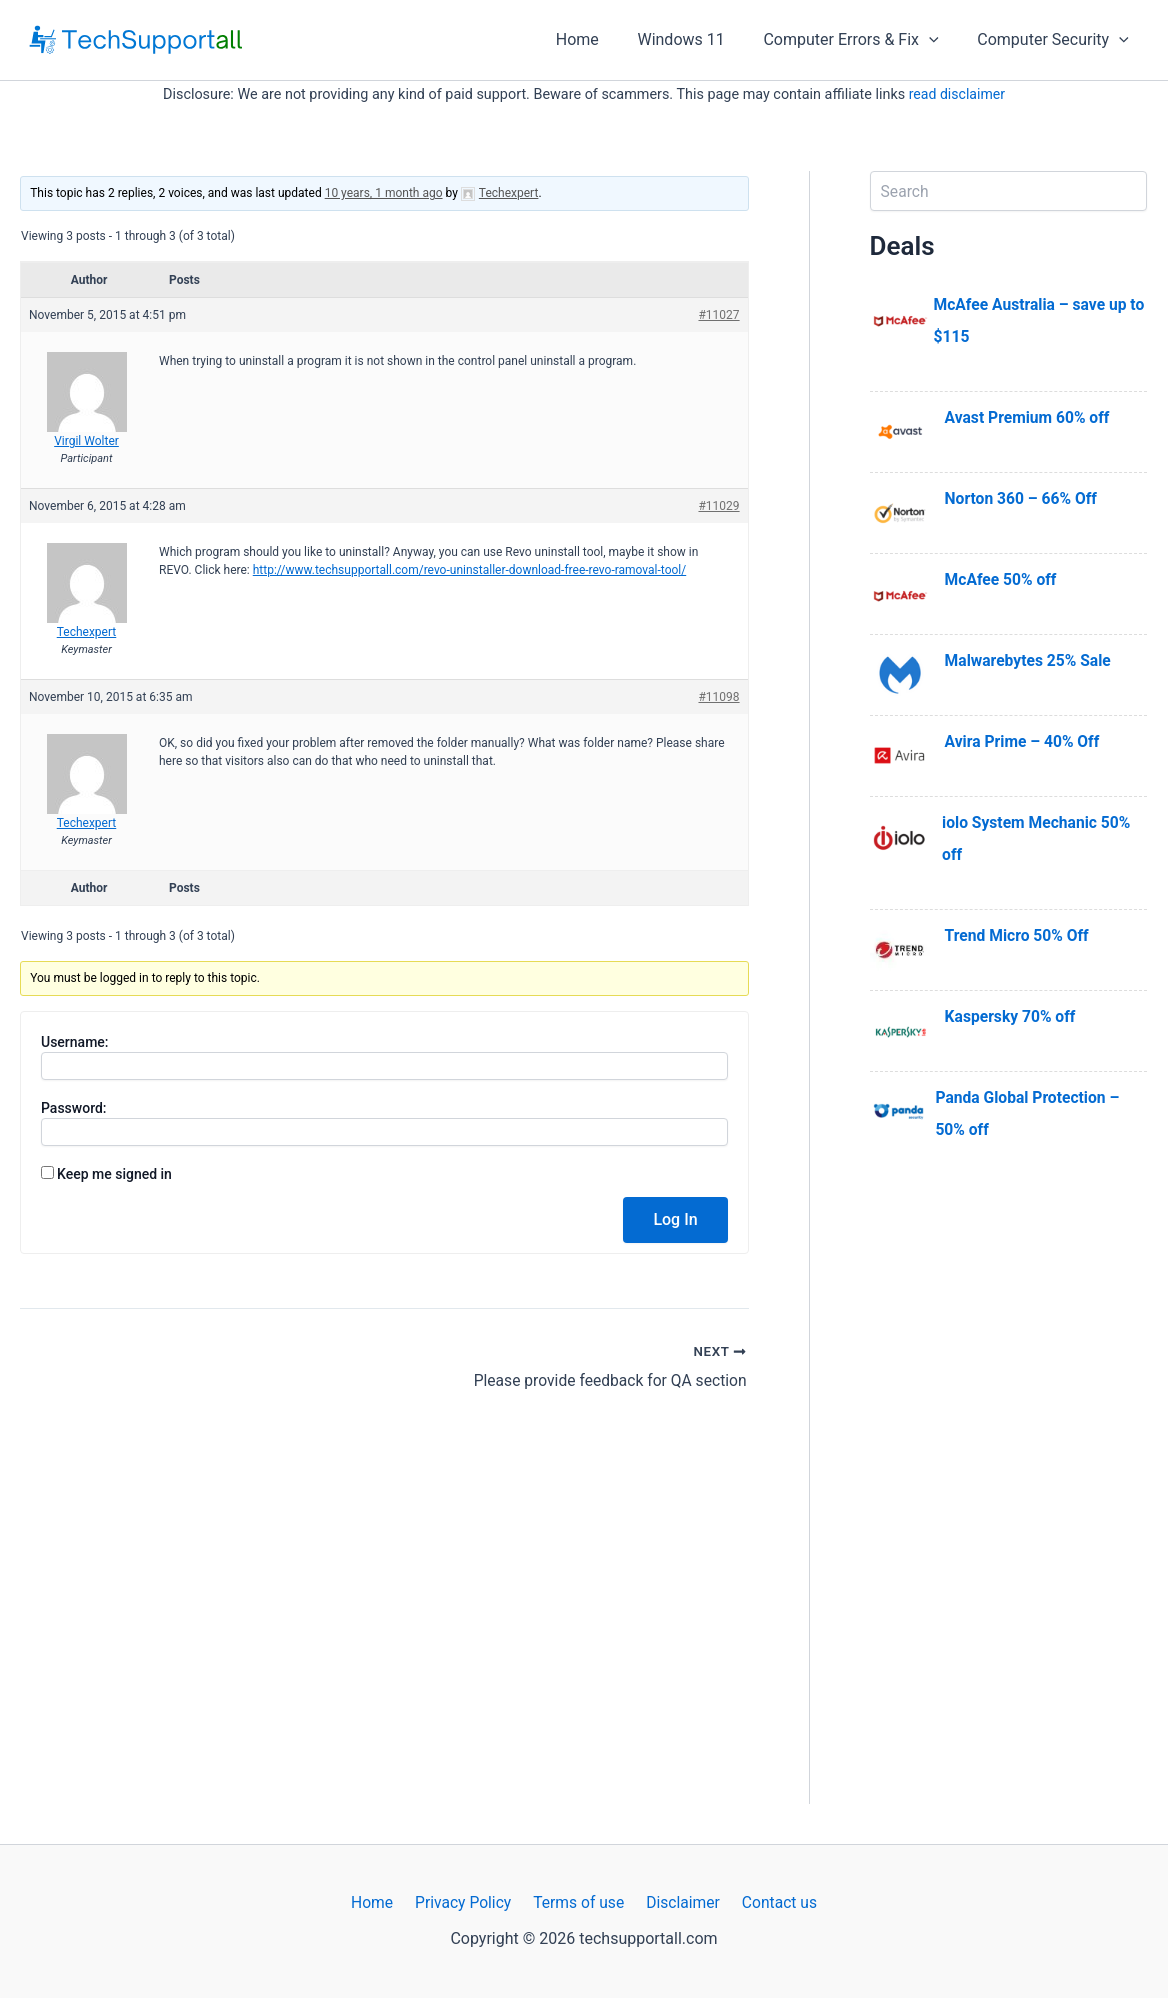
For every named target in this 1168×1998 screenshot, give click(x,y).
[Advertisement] (1008, 1504)
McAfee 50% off (1002, 579)
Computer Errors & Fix (860, 40)
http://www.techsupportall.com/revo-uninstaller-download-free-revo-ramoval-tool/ (469, 570)
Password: (74, 1108)
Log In (675, 1219)
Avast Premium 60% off (1029, 417)
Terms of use (578, 1902)
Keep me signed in (114, 1174)
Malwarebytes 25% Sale (1030, 660)
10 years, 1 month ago (384, 193)
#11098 (718, 697)
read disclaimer (957, 94)
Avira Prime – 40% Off (1024, 741)
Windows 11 (697, 39)
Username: (75, 1042)
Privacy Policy (466, 1902)
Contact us (771, 1902)
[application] (939, 40)
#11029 (718, 506)
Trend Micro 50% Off (1019, 935)
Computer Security (1056, 40)
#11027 (718, 315)
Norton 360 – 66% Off (1023, 498)
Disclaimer (678, 1902)
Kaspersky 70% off (1012, 1016)
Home (600, 39)
